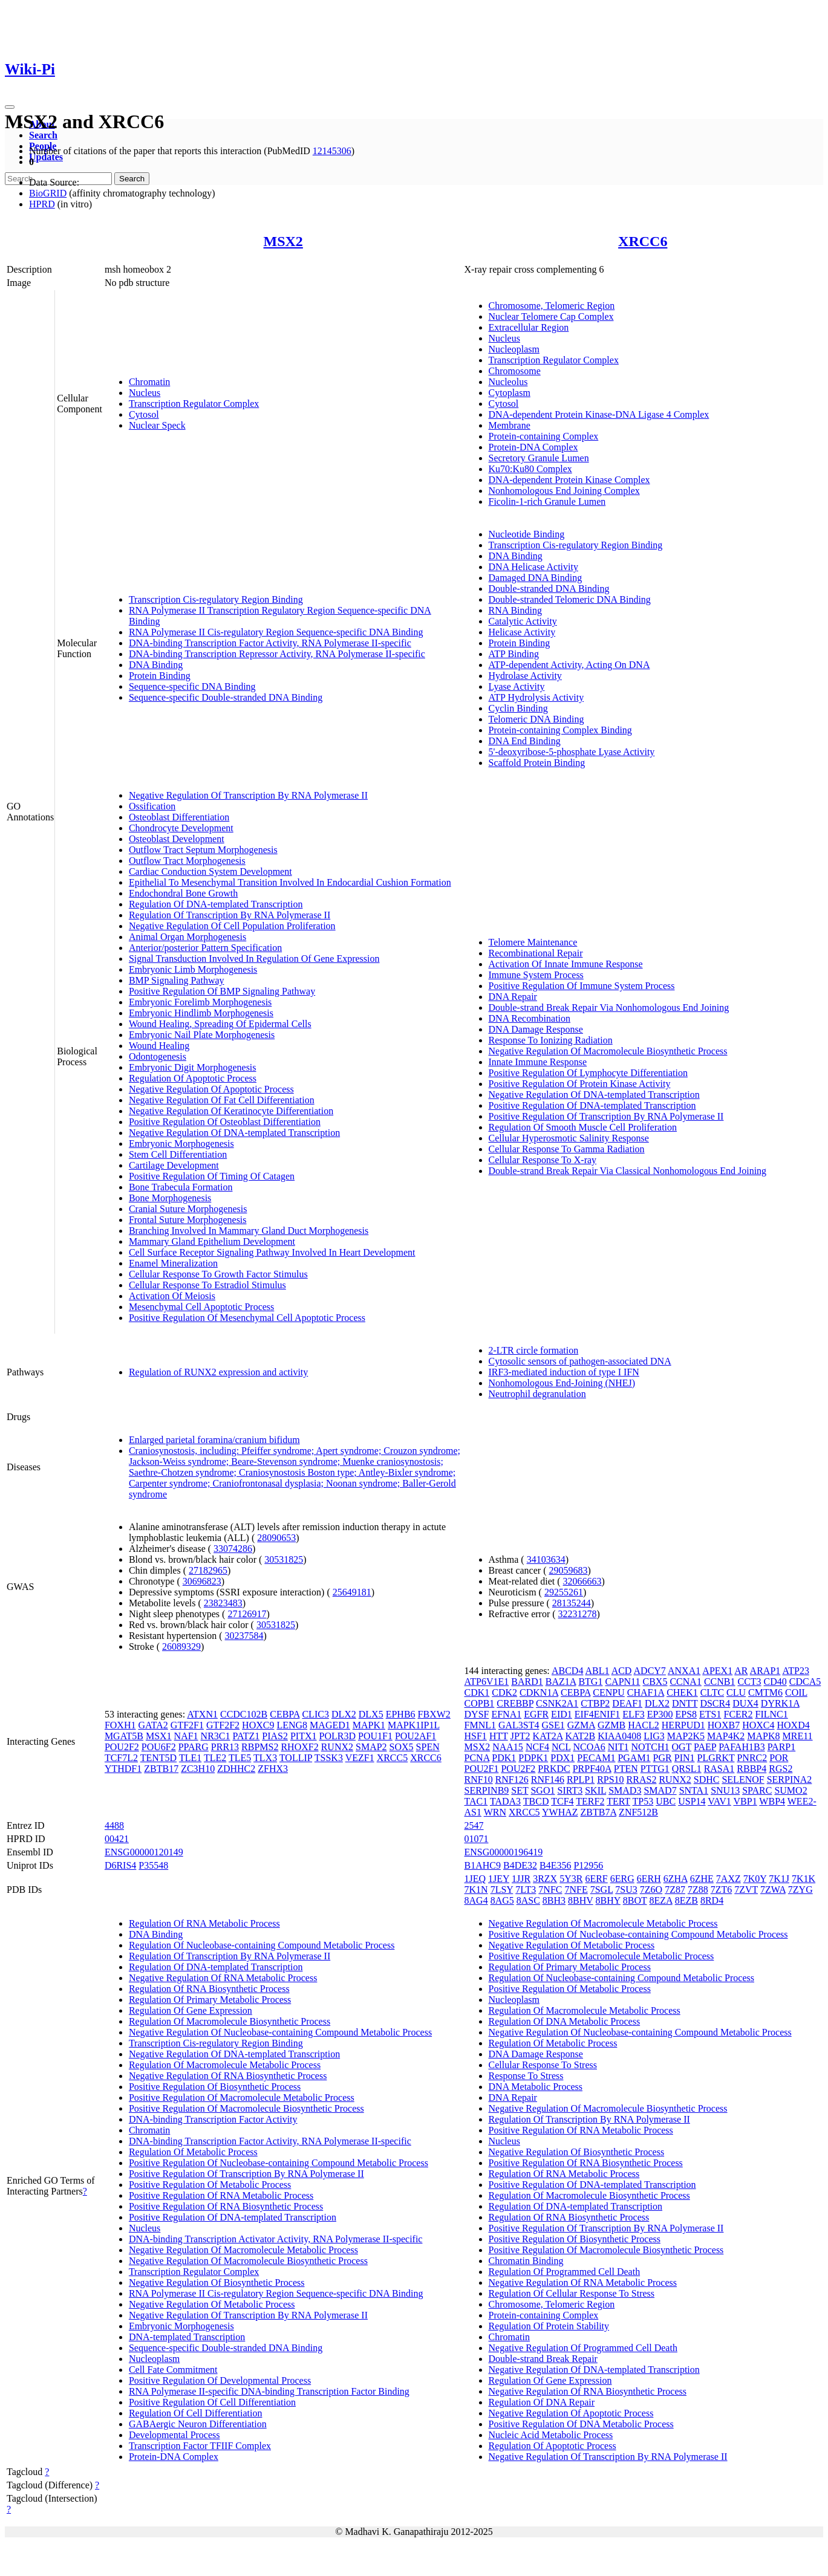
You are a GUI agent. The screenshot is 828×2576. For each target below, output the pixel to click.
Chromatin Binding (526, 2261)
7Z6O (651, 1889)
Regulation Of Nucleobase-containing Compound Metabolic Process (261, 1945)
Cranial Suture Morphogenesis (188, 1209)
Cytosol (144, 414)
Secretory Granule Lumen (539, 458)
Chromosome (515, 371)
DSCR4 (715, 1703)
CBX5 (655, 1681)
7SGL (601, 1889)
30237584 (244, 1635)
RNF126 (512, 1779)
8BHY (608, 1900)
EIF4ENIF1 (598, 1714)
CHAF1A (645, 1692)
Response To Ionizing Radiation (551, 1040)
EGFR (536, 1714)
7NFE (575, 1889)
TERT (618, 1801)
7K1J (779, 1879)
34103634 (546, 1559)
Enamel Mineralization (173, 1263)
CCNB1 (719, 1681)
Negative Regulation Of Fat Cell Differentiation (222, 1100)
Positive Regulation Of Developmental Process (220, 2380)
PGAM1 (634, 1758)
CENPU (608, 1692)
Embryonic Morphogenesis (181, 1143)
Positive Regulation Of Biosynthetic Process (215, 2086)
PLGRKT (716, 1758)
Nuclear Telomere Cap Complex (551, 316)
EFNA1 (506, 1714)
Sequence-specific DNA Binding (192, 686)
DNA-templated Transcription (187, 2337)
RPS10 (610, 1779)
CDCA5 (805, 1681)
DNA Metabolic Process (536, 2086)
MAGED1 (330, 1725)
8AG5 (502, 1900)
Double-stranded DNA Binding (549, 588)
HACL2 (643, 1725)
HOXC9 (258, 1725)
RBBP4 (751, 1768)
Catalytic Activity (523, 621)
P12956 (588, 1865)
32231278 (577, 1614)
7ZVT (746, 1889)
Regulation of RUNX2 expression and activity (218, 1372)
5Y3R (570, 1879)
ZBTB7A (599, 1812)
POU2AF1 (415, 1736)
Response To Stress (526, 2076)
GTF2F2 (223, 1725)
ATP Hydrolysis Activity (536, 697)
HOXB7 (724, 1725)
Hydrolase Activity (525, 675)
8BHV (580, 1900)
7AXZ (728, 1879)
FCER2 (737, 1714)
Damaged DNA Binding (535, 578)
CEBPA (284, 1714)
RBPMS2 (259, 1747)
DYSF (477, 1714)
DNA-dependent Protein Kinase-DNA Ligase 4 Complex (599, 414)
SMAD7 (660, 1790)
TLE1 (190, 1758)
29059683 (568, 1570)
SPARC (757, 1790)
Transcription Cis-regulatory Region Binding (216, 599)
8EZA (661, 1900)
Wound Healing (159, 1045)
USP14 (691, 1801)
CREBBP (515, 1703)
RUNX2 (337, 1747)
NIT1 (618, 1747)
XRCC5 (392, 1758)
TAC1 (476, 1801)
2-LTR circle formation (534, 1350)
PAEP (705, 1747)
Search (43, 135)
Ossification (152, 806)
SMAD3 (624, 1790)
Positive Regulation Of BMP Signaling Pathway (222, 991)
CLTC (712, 1692)
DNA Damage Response (536, 1029)
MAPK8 (763, 1736)
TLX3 (265, 1758)
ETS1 (710, 1714)
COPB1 (480, 1703)
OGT (682, 1747)
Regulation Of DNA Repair (542, 2402)
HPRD (42, 204)
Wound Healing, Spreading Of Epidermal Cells (220, 1024)
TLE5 (240, 1758)
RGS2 (780, 1768)
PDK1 (504, 1758)
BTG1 (590, 1681)
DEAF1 (627, 1703)
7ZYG (800, 1889)
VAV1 (719, 1801)
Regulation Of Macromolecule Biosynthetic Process (229, 2021)
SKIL (595, 1790)
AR (741, 1671)
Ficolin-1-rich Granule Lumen (547, 501)
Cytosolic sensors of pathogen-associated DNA (580, 1361)
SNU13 (725, 1790)
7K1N (476, 1889)
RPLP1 (581, 1779)
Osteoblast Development (176, 839)
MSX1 (159, 1736)
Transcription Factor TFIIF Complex (200, 2446)
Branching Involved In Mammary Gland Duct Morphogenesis (248, 1230)
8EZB (686, 1900)
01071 (477, 1839)
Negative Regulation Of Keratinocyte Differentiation (231, 1111)
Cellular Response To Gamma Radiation (567, 1149)
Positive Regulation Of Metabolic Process (210, 2184)
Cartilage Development (174, 1165)
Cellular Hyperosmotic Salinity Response (569, 1138)
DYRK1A (780, 1703)
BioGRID (48, 193)
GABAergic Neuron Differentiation (198, 2424)
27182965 (208, 1570)
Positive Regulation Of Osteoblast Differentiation (225, 1122)
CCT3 (749, 1681)
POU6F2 (159, 1747)
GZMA (581, 1725)
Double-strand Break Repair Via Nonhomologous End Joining (609, 1007)
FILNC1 (771, 1714)
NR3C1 (215, 1736)
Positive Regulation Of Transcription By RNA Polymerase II (606, 1116)
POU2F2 (122, 1747)
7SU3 (626, 1889)
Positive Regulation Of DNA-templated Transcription (592, 1105)
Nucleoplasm (514, 349)
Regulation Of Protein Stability (549, 2326)
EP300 (660, 1714)
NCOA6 (589, 1747)
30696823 (202, 1581)
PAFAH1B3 (741, 1747)
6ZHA (675, 1879)
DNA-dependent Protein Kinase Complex (569, 480)
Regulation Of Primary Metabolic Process (210, 1999)
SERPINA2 (789, 1779)
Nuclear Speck (157, 425)
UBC (666, 1801)
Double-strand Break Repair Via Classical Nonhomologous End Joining (628, 1171)
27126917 (246, 1614)
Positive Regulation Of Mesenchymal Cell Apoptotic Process (247, 1317)
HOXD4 (793, 1725)
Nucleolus (508, 382)
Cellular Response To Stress (543, 2065)
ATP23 (795, 1671)
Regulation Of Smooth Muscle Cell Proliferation (583, 1127)
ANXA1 (684, 1671)
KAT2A (548, 1736)
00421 (117, 1839)
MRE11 (798, 1736)
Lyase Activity (517, 686)
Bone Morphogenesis (170, 1198)
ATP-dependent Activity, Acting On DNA (569, 665)
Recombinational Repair (536, 953)
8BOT (635, 1900)
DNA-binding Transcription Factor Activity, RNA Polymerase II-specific (270, 643)
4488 (114, 1825)
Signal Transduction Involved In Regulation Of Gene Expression (254, 958)
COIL (796, 1692)
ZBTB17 (161, 1768)
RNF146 (547, 1779)
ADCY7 (650, 1671)
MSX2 (283, 241)
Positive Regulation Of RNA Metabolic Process (221, 2195)
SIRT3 (569, 1790)
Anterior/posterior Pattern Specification (205, 947)
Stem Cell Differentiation (178, 1154)
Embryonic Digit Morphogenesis (192, 1067)
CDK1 (477, 1692)
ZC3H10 (198, 1768)
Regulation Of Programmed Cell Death (565, 2271)
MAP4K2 (726, 1736)
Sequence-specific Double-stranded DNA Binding (225, 697)
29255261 (563, 1592)
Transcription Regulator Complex (194, 403)
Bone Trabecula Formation (181, 1187)
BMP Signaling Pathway (176, 980)
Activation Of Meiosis (172, 1296)
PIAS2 (275, 1736)
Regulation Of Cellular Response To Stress (572, 2293)
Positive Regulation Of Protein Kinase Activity (580, 1084)
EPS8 (686, 1714)
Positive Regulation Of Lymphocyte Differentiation (588, 1073)
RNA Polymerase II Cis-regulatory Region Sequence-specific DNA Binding (276, 632)
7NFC (550, 1889)
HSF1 (476, 1736)
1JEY (498, 1879)
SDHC (707, 1779)
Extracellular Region (529, 327)
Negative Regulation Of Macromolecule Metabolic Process (243, 2250)
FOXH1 (120, 1725)
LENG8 (291, 1725)
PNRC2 (752, 1758)
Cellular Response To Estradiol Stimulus (207, 1285)
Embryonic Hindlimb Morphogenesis (201, 1013)
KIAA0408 (619, 1736)
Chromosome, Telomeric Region (552, 305)
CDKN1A (539, 1692)
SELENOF (743, 1779)
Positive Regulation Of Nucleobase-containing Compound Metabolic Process (278, 2163)
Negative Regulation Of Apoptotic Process (211, 1089)
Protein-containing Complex (544, 436)
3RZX (545, 1879)
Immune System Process (536, 975)
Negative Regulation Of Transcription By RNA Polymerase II (248, 795)
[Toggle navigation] (10, 107)
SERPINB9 (487, 1790)
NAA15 (507, 1747)
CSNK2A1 (557, 1703)
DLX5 (371, 1714)
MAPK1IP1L (414, 1725)
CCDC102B (243, 1714)
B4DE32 (520, 1865)
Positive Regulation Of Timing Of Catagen (212, 1176)
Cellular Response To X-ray (543, 1160)
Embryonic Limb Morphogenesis (193, 969)
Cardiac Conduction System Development (210, 871)
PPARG (193, 1747)
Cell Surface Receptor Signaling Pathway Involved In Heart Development (272, 1252)
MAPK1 (369, 1725)
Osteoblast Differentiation (179, 817)
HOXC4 (758, 1725)
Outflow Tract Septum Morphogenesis (203, 850)
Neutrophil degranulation (537, 1394)
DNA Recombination (530, 1018)
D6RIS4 (120, 1865)
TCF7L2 (121, 1758)
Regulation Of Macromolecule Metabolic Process (225, 2065)
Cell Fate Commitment (173, 2369)
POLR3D (337, 1736)
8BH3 (554, 1900)
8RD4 (711, 1900)
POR (778, 1758)
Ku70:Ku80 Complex (530, 469)
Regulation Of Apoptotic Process (192, 1078)
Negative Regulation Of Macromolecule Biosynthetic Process (608, 1051)
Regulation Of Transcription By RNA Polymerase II (229, 915)
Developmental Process (174, 2435)
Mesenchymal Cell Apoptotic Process (201, 1307)
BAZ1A (561, 1681)
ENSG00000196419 (504, 1852)
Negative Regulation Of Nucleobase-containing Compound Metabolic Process (280, 2032)
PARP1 (782, 1747)
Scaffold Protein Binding (537, 763)
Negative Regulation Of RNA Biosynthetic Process (228, 2076)
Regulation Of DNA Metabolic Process (565, 2021)
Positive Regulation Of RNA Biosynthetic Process (226, 2206)
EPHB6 (401, 1714)
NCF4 (537, 1747)
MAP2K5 (686, 1736)
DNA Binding (156, 665)
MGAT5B (124, 1736)
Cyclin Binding (518, 708)
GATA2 (153, 1725)
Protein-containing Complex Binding (560, 730)
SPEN (428, 1747)
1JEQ (475, 1879)
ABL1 (597, 1671)
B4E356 (555, 1865)
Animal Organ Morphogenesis (187, 937)
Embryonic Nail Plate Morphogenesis (202, 1035)
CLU (736, 1692)
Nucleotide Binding (527, 534)
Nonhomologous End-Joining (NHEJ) (562, 1383)
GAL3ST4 (519, 1725)
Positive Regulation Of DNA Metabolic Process (581, 2424)
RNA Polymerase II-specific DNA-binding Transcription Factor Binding (269, 2391)
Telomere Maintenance (533, 942)
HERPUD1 (683, 1725)
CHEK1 (682, 1692)
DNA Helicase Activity (533, 567)
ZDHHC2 (236, 1768)
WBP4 (772, 1801)
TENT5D (158, 1758)
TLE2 (215, 1758)
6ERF (596, 1879)
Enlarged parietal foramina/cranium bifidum (214, 1440)
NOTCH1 (650, 1747)
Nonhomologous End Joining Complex (564, 490)
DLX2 (343, 1714)
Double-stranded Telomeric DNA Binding (570, 599)
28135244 (571, 1603)
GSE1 (553, 1725)
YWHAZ (560, 1812)
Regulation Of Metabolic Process (193, 2152)
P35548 (153, 1865)
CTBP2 (595, 1703)
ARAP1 (765, 1671)
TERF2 (590, 1801)
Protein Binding (160, 675)
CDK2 (504, 1692)
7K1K (803, 1879)
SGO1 (542, 1790)
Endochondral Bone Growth (183, 893)
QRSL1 (687, 1768)
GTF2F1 (187, 1725)
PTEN (626, 1768)
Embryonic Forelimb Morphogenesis (200, 1002)
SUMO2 (790, 1790)
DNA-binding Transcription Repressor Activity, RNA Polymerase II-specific (277, 654)
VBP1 (745, 1801)
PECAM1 (596, 1758)
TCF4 (562, 1801)
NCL (561, 1747)
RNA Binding (515, 610)
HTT (498, 1736)
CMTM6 (765, 1692)
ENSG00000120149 (144, 1852)
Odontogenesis (157, 1056)
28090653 (276, 1538)
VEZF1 (359, 1758)
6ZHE (702, 1879)
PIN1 (684, 1758)
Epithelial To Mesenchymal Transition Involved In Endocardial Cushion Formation (290, 882)
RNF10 (479, 1779)
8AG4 (476, 1900)
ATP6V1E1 (487, 1681)
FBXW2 (434, 1714)
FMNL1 (480, 1725)
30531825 (283, 1559)
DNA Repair (513, 996)
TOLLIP (295, 1758)
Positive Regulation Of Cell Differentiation (212, 2402)
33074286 (233, 1548)
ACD (621, 1671)
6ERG (622, 1879)
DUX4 (745, 1703)
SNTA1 (694, 1790)
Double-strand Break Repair (543, 2359)
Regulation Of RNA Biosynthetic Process (209, 1989)
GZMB (611, 1725)
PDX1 (562, 1758)
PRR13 (225, 1747)
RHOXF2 (299, 1747)
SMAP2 (371, 1747)
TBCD (536, 1801)
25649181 (352, 1592)
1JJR (521, 1879)
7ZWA (773, 1889)
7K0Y (755, 1879)
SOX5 (402, 1747)
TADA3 (505, 1801)
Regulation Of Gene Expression (190, 2010)
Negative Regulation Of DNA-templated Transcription (234, 1132)
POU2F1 (482, 1768)
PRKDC (554, 1768)
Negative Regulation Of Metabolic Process (212, 2304)
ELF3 (633, 1714)
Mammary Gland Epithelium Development (212, 1241)
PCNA (477, 1758)
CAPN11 (622, 1681)
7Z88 (698, 1889)
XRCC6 (642, 241)
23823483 (223, 1603)
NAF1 (186, 1736)
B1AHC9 (483, 1865)
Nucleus (144, 393)
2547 (474, 1825)
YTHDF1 (123, 1768)
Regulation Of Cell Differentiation (195, 2413)
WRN (495, 1812)
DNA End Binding (525, 741)
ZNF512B (638, 1812)
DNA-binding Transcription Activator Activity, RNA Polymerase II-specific (276, 2239)
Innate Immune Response (538, 1062)
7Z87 (675, 1889)
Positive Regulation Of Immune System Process (582, 986)
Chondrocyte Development (181, 828)
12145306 (332, 151)
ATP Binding (514, 654)
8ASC (528, 1900)
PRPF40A (592, 1768)
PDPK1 (533, 1758)
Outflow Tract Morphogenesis (187, 860)
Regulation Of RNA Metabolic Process (204, 1923)
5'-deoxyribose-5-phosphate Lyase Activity (572, 752)
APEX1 (717, 1671)
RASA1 (719, 1768)
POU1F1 (375, 1736)
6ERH (649, 1879)
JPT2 (520, 1736)
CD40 (775, 1681)
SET (519, 1790)
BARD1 (527, 1681)
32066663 (582, 1581)
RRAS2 (642, 1779)
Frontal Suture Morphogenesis (188, 1220)
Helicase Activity (522, 632)
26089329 (181, 1646)
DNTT (684, 1703)
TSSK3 (329, 1758)
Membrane (509, 425)
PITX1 (303, 1736)
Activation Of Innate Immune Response (566, 964)
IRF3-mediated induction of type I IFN (564, 1372)
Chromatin (149, 382)
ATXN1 (202, 1714)
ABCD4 (567, 1671)
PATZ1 (246, 1736)
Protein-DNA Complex (533, 447)
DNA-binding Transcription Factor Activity (213, 2119)
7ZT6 (721, 1889)
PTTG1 (655, 1768)
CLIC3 (315, 1714)
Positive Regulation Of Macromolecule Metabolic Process (241, 2097)
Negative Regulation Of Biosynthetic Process (217, 2282)
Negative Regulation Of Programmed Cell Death (583, 2348)
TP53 (643, 1801)
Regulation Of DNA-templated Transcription (216, 904)
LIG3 (654, 1736)
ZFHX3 (273, 1768)
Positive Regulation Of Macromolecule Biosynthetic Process (246, 2108)
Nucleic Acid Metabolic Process (551, 2435)
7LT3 (525, 1889)
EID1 (561, 1714)
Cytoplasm (509, 393)
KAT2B (580, 1736)
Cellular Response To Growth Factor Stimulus (218, 1274)
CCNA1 (685, 1681)
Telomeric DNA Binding (536, 719)
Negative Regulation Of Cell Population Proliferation (232, 926)
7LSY (502, 1889)
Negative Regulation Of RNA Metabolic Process (223, 1978)
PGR (662, 1758)
